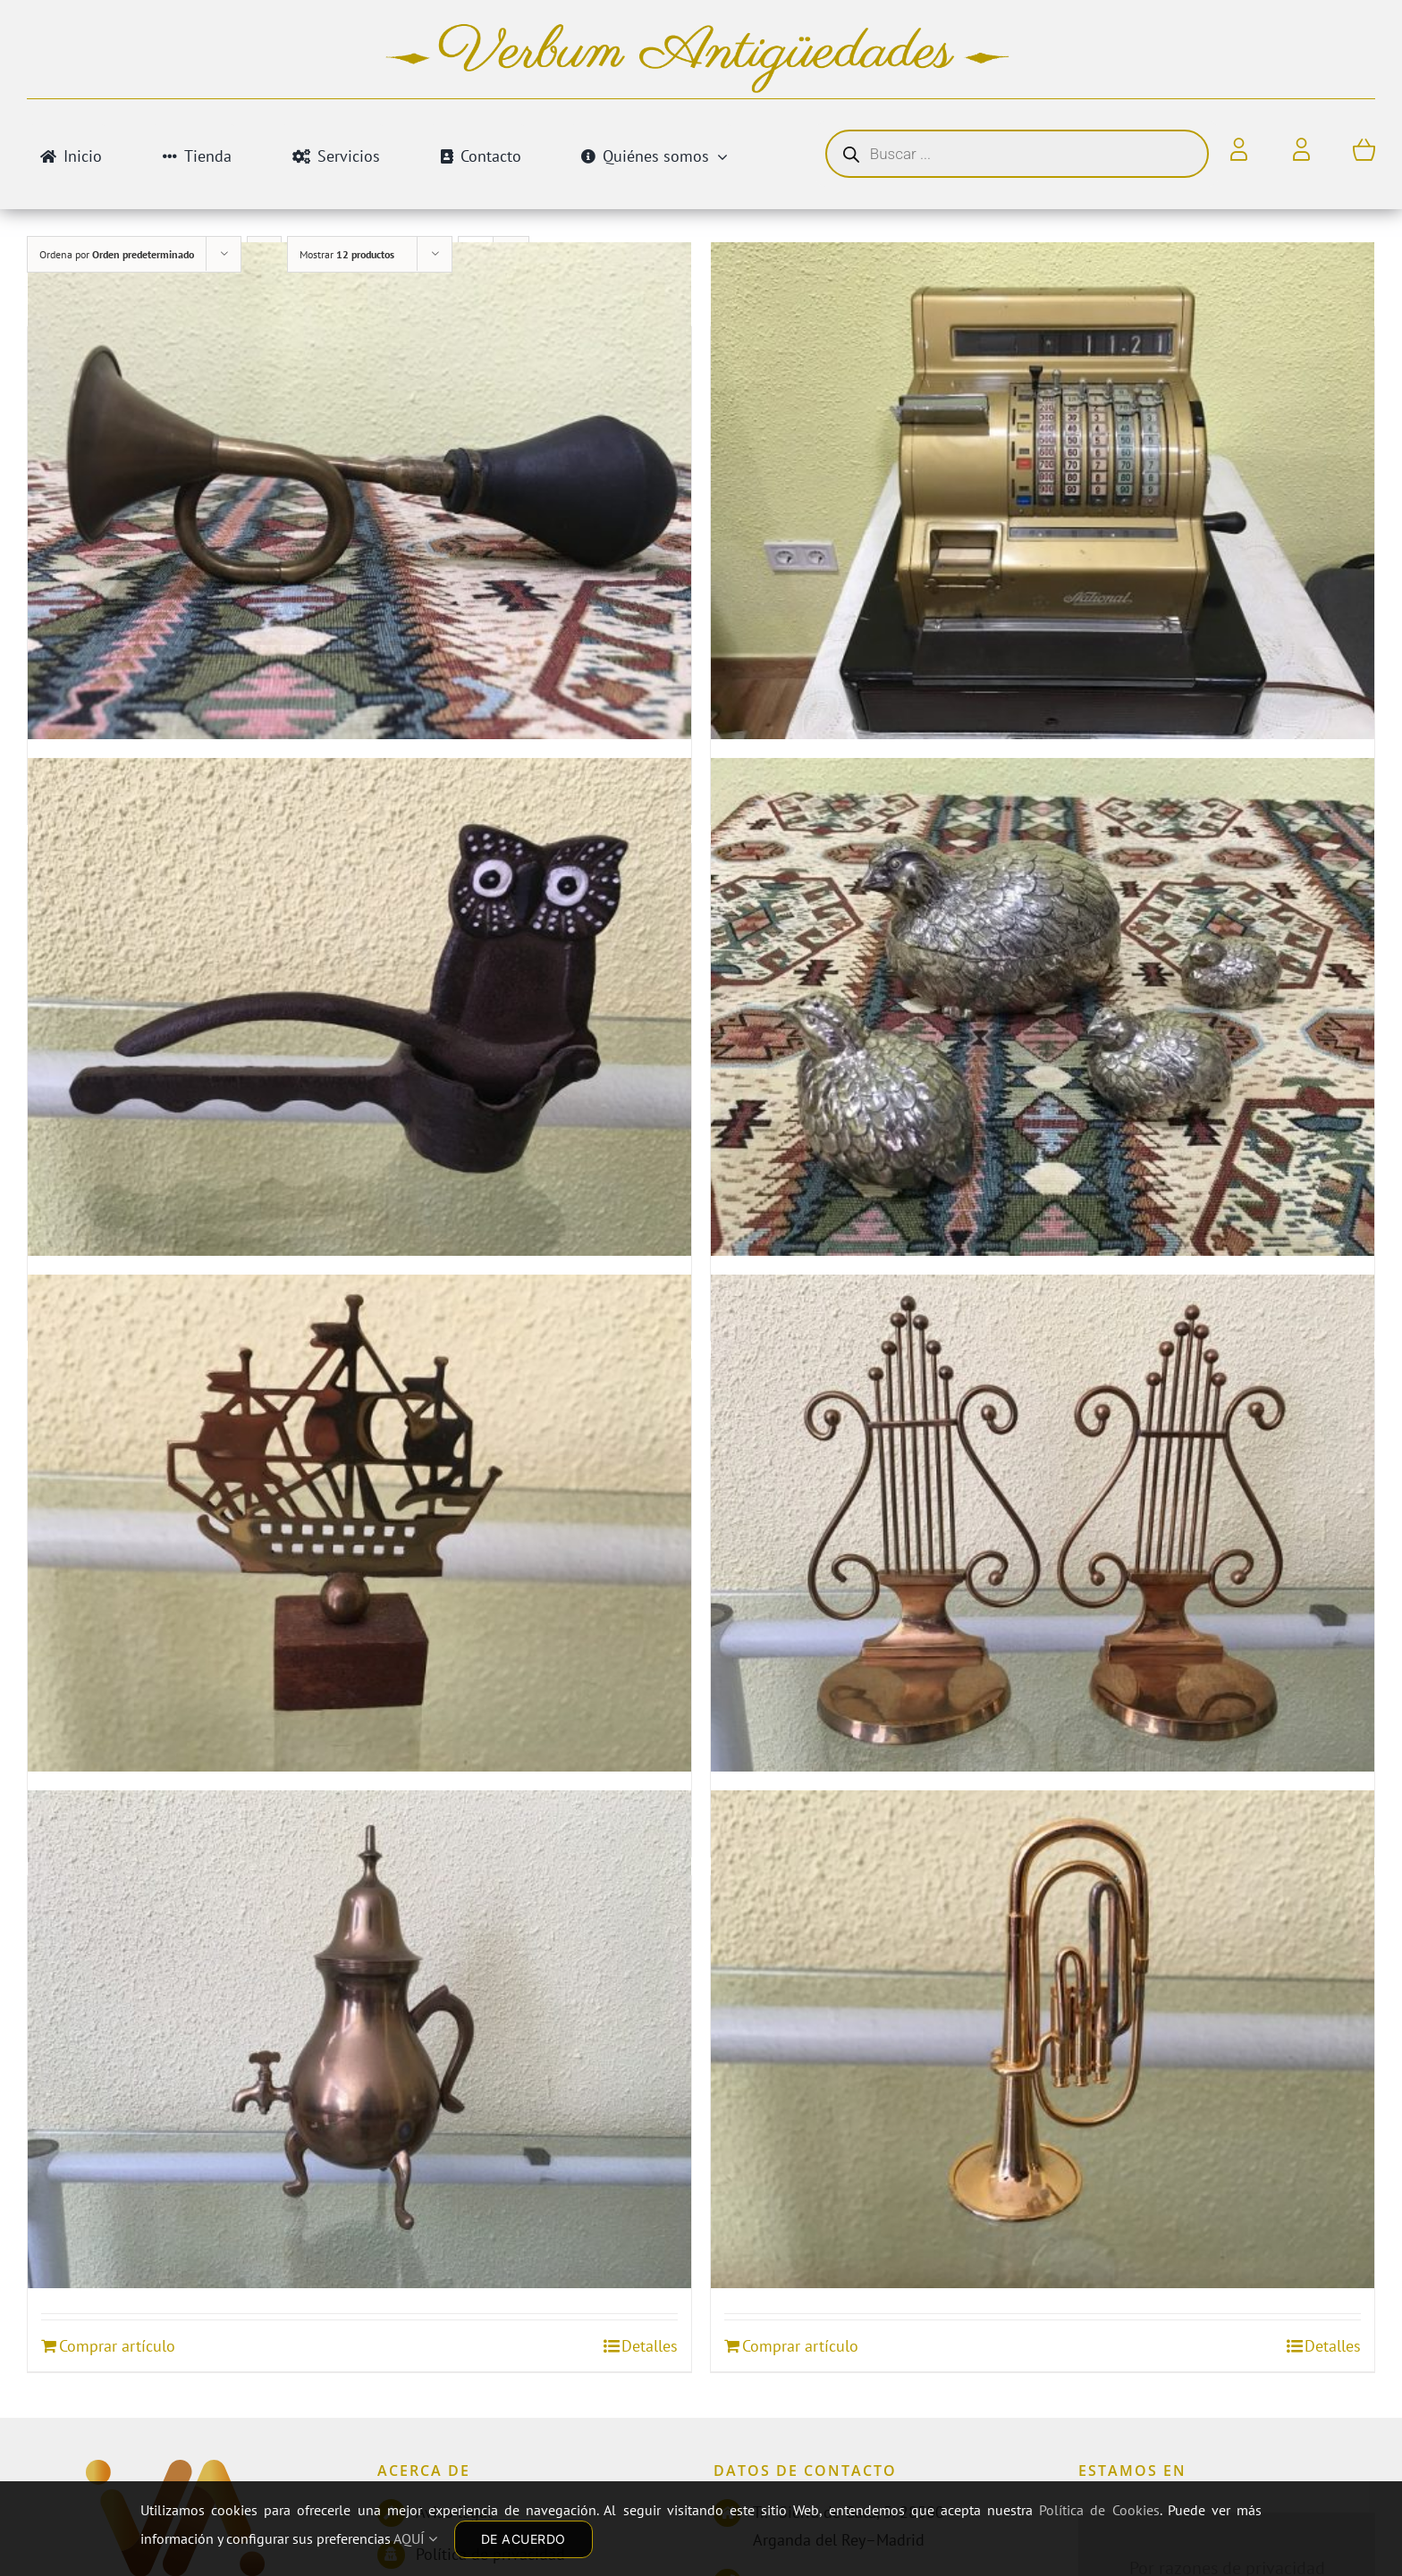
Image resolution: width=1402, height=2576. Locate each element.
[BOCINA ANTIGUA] (359, 490)
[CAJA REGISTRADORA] (1042, 490)
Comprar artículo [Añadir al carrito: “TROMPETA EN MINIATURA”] (800, 2346)
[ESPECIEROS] (1042, 1007)
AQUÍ (415, 2538)
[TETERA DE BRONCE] (359, 2039)
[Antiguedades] (175, 2476)
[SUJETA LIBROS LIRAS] (1042, 1523)
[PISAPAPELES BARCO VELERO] (359, 1523)
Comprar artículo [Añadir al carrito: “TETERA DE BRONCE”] (117, 2346)
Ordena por (116, 254)
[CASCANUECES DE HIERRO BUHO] (359, 1007)
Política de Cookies (1099, 2510)
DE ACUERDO (523, 2539)
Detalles (649, 2346)
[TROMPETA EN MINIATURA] (1042, 2039)
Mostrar (347, 254)
